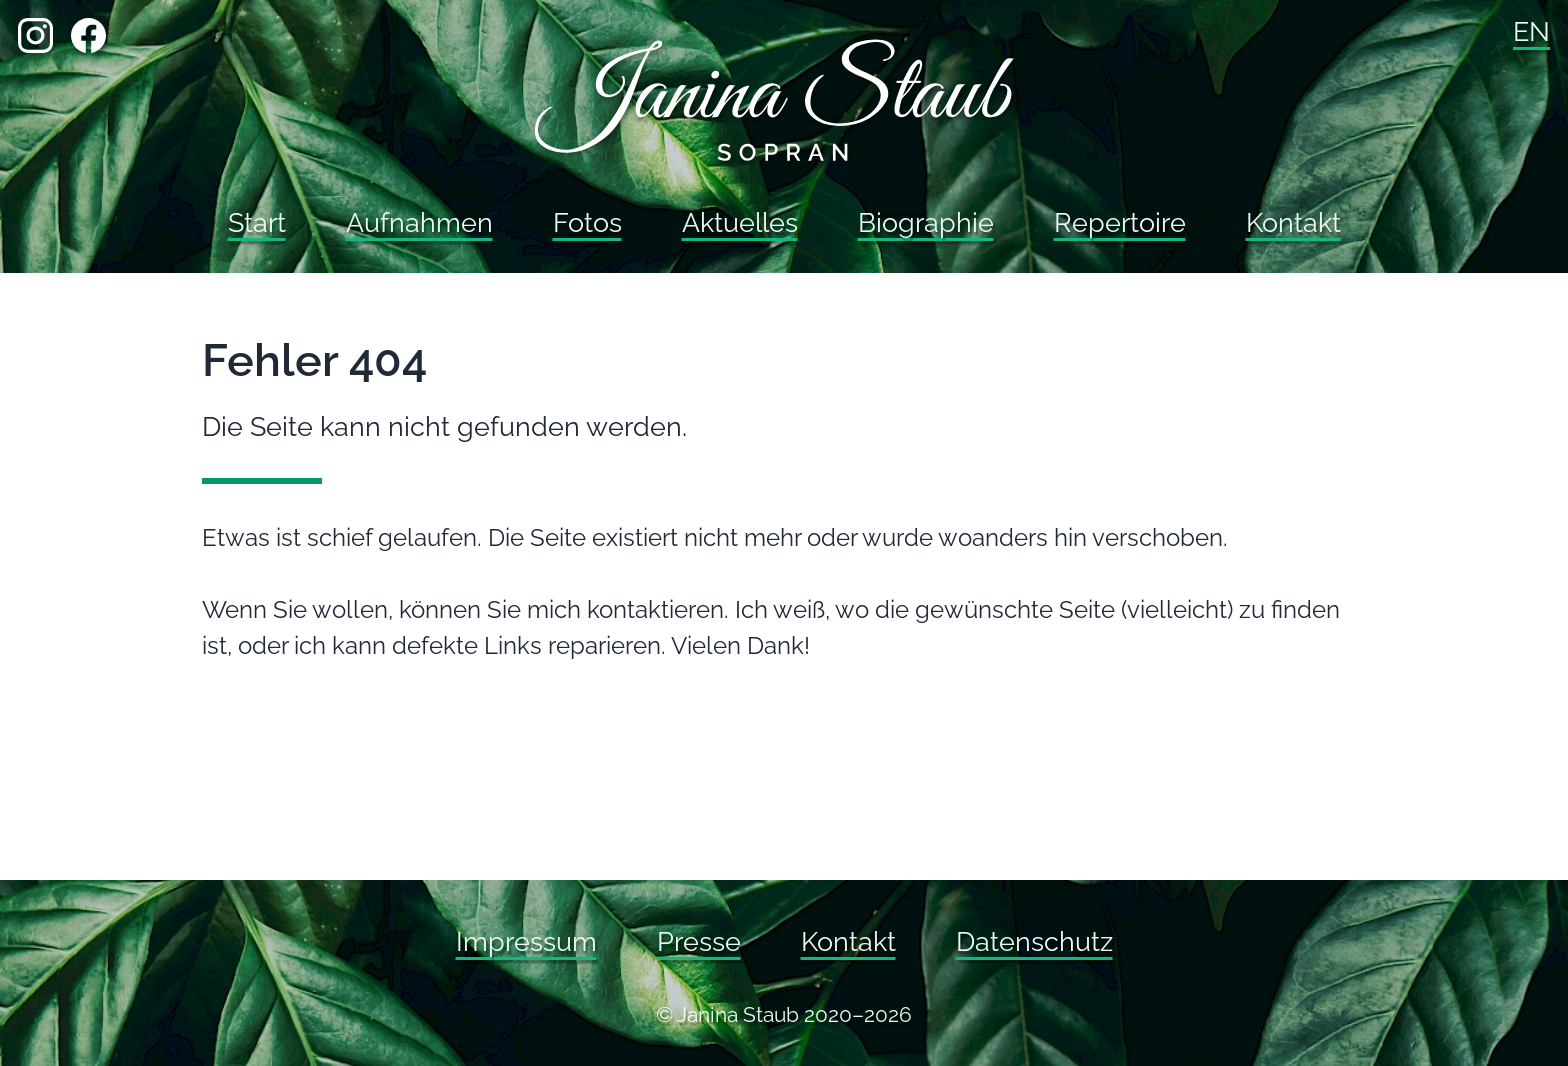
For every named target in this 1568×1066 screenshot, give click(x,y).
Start (257, 222)
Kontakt (1293, 222)
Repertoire (1120, 222)
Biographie (926, 222)
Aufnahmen (419, 222)
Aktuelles (740, 222)
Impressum (526, 941)
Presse (699, 941)
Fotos (587, 222)
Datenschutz (1034, 941)
